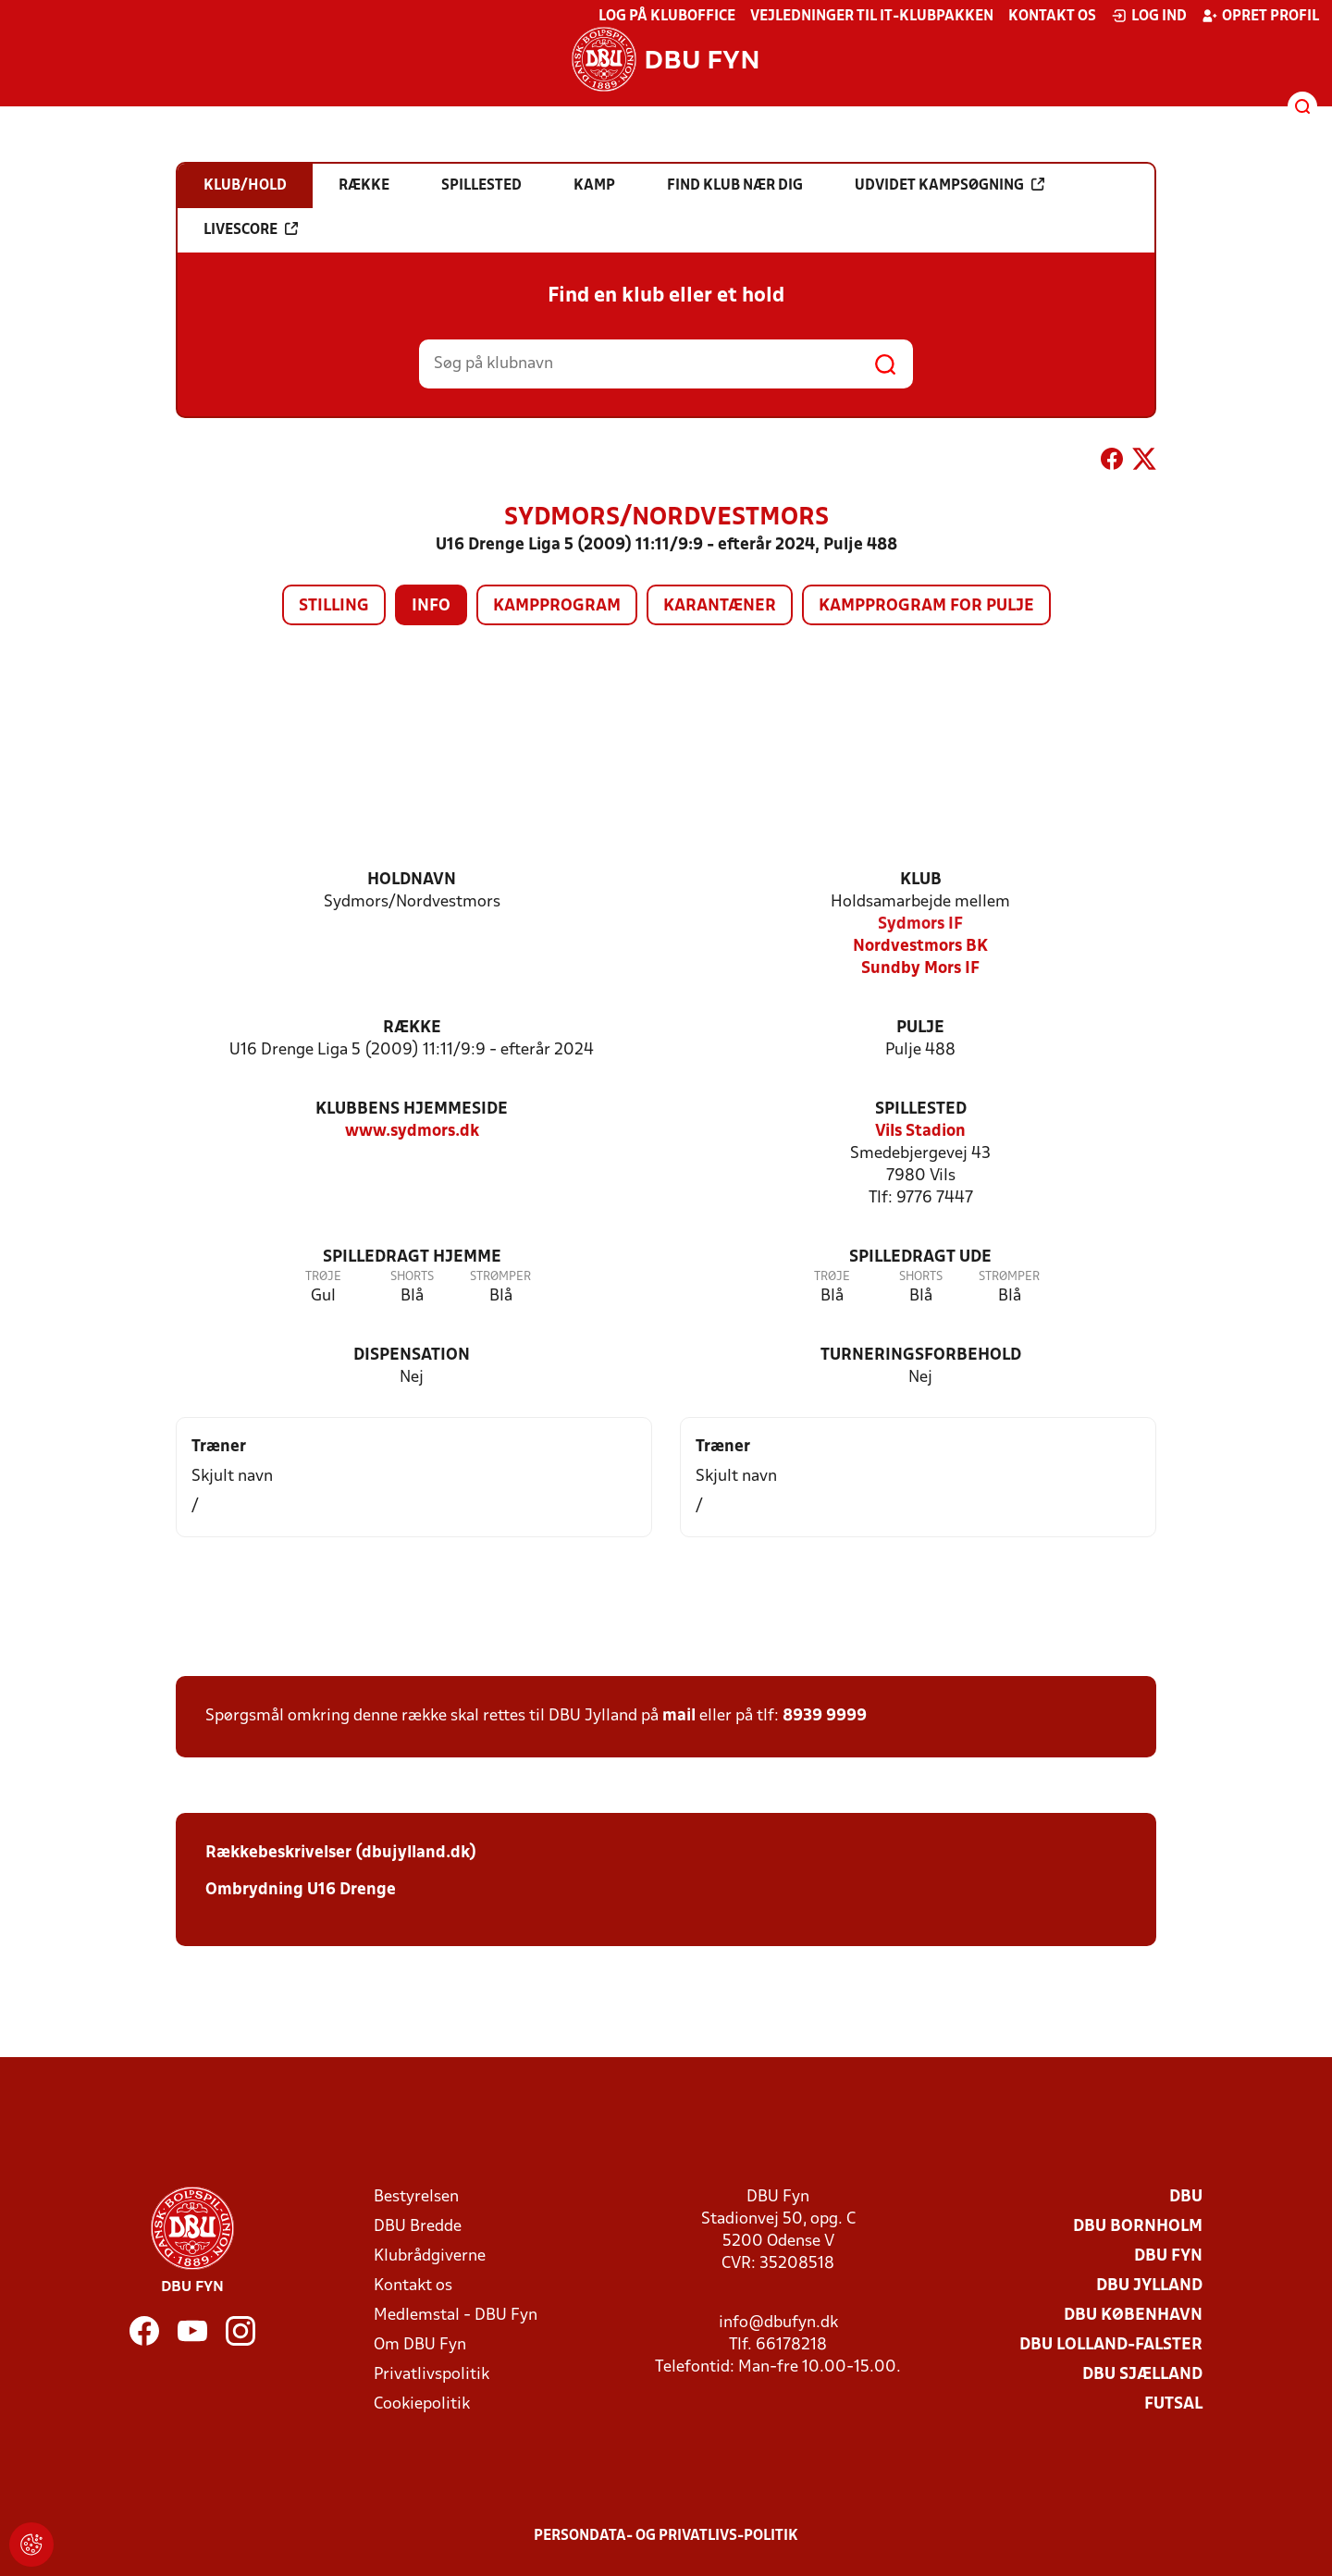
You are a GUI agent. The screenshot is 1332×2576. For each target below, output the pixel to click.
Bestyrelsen (416, 2197)
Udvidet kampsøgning (949, 185)
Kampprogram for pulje (926, 606)
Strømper (500, 1277)
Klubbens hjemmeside (411, 1109)
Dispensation (411, 1355)
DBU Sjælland (1142, 2375)
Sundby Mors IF (920, 969)
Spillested (921, 1109)
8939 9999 (825, 1716)
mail (679, 1716)
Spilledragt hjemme (412, 1257)
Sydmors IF (920, 924)
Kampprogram (557, 606)
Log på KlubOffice (666, 16)
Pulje (920, 1028)
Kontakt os (1052, 16)
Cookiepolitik (422, 2404)
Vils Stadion (920, 1132)
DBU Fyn (1168, 2256)
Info (431, 606)
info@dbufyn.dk (778, 2323)
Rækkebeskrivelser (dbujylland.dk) (340, 1853)
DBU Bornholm (1137, 2227)
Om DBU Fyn (420, 2345)
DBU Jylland (1149, 2286)
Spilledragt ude (920, 1257)
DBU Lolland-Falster (1110, 2345)
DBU (1185, 2197)
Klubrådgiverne (430, 2256)
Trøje (323, 1277)
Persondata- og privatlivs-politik (666, 2536)
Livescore (251, 229)
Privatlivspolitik (431, 2375)
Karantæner (719, 606)
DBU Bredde (418, 2227)
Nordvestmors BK (920, 947)
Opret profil (1260, 15)
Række (412, 1028)
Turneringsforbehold (920, 1355)
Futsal (1173, 2404)
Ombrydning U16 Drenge (302, 1890)
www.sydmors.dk (412, 1132)
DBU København (1133, 2315)
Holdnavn (411, 880)
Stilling (334, 606)
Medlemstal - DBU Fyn (455, 2315)
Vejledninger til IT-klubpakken (871, 16)
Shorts (412, 1277)
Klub (921, 880)
